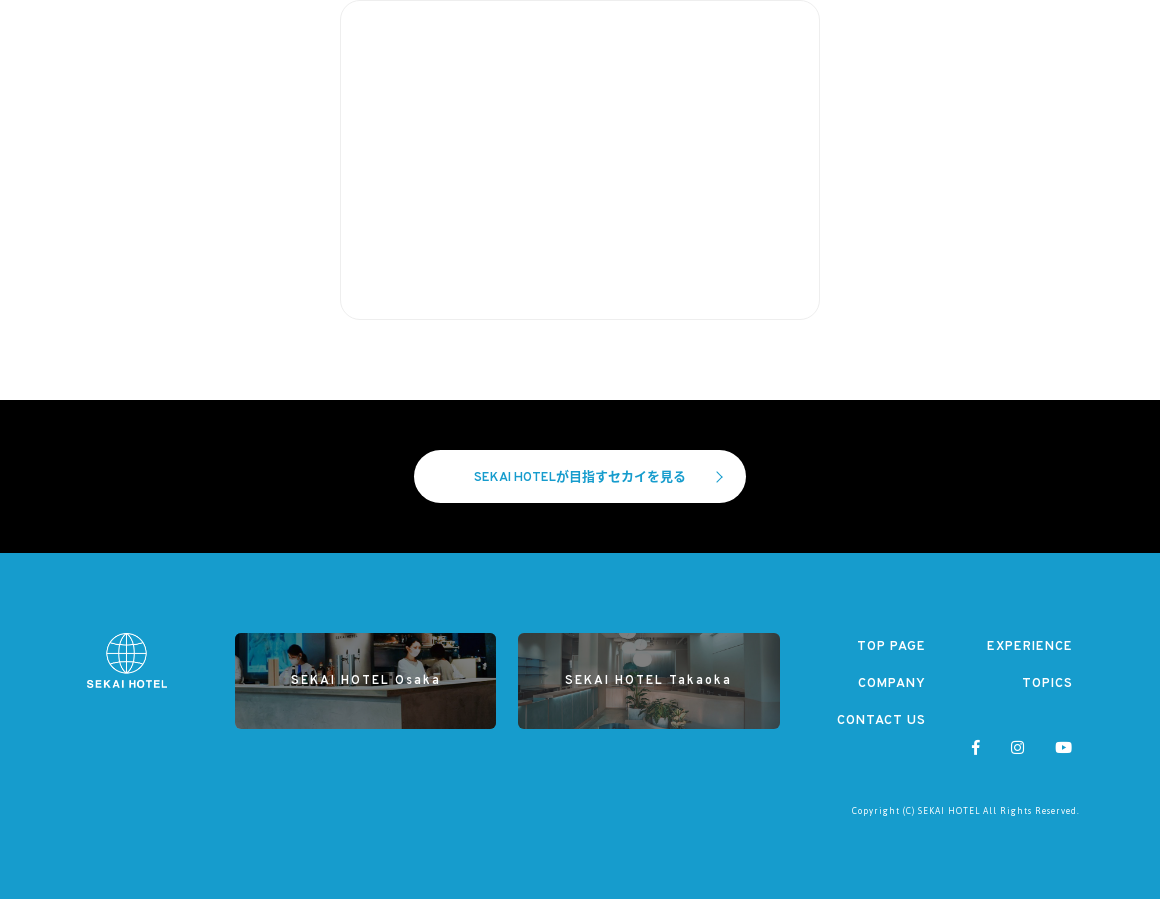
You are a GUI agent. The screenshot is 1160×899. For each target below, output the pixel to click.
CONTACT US (881, 721)
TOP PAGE (891, 647)
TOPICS (1047, 684)
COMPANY (892, 684)
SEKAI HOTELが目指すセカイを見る (598, 478)
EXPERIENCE (1030, 647)
